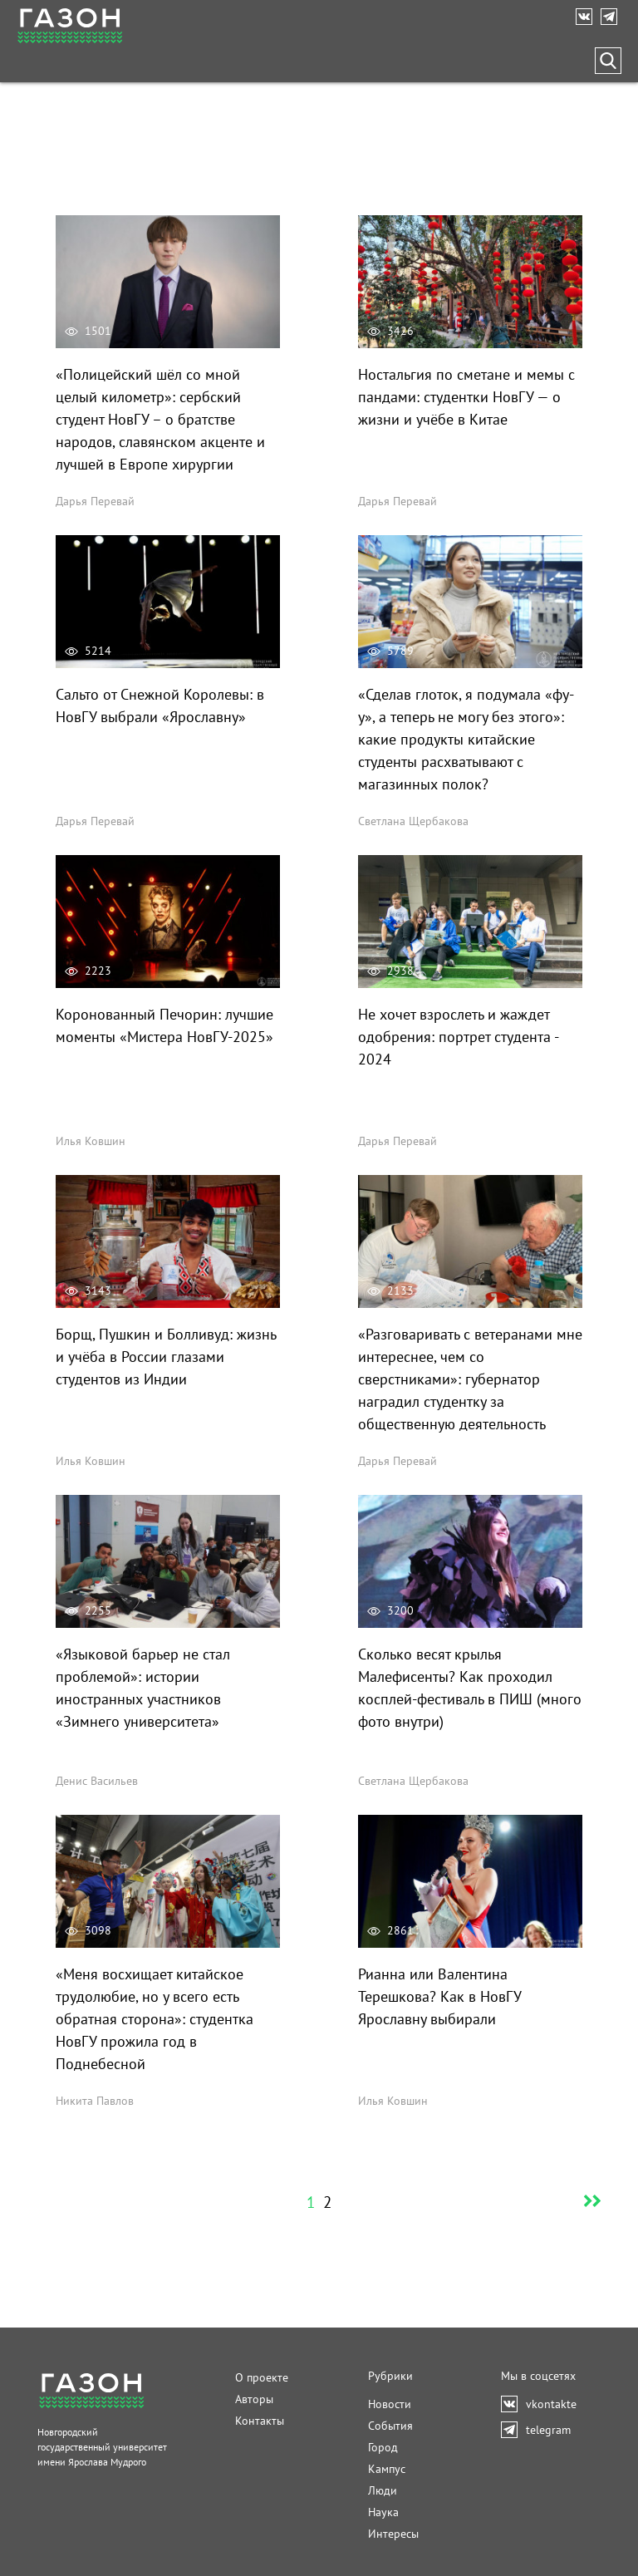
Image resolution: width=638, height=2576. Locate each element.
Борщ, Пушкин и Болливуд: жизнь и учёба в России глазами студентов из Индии (166, 1357)
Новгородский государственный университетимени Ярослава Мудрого (102, 2447)
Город (383, 2447)
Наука (383, 2512)
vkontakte (588, 16)
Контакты (259, 2420)
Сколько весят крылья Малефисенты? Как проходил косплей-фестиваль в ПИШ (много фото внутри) (470, 1687)
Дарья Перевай (95, 501)
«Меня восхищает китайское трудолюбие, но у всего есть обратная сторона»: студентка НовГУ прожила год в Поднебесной (154, 2018)
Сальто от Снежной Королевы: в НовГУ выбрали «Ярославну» (160, 705)
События (390, 2425)
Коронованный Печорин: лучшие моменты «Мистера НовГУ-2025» (164, 1025)
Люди (382, 2490)
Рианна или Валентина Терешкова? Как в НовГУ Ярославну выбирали (439, 1996)
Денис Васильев (97, 1780)
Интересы (393, 2533)
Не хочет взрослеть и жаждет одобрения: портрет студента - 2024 (458, 1037)
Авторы (254, 2399)
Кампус (386, 2468)
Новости (389, 2404)
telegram (613, 16)
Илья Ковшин (90, 1140)
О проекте (261, 2377)
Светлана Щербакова (413, 821)
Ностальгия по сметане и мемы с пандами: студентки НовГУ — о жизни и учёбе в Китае (466, 397)
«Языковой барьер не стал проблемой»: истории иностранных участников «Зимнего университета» (143, 1687)
